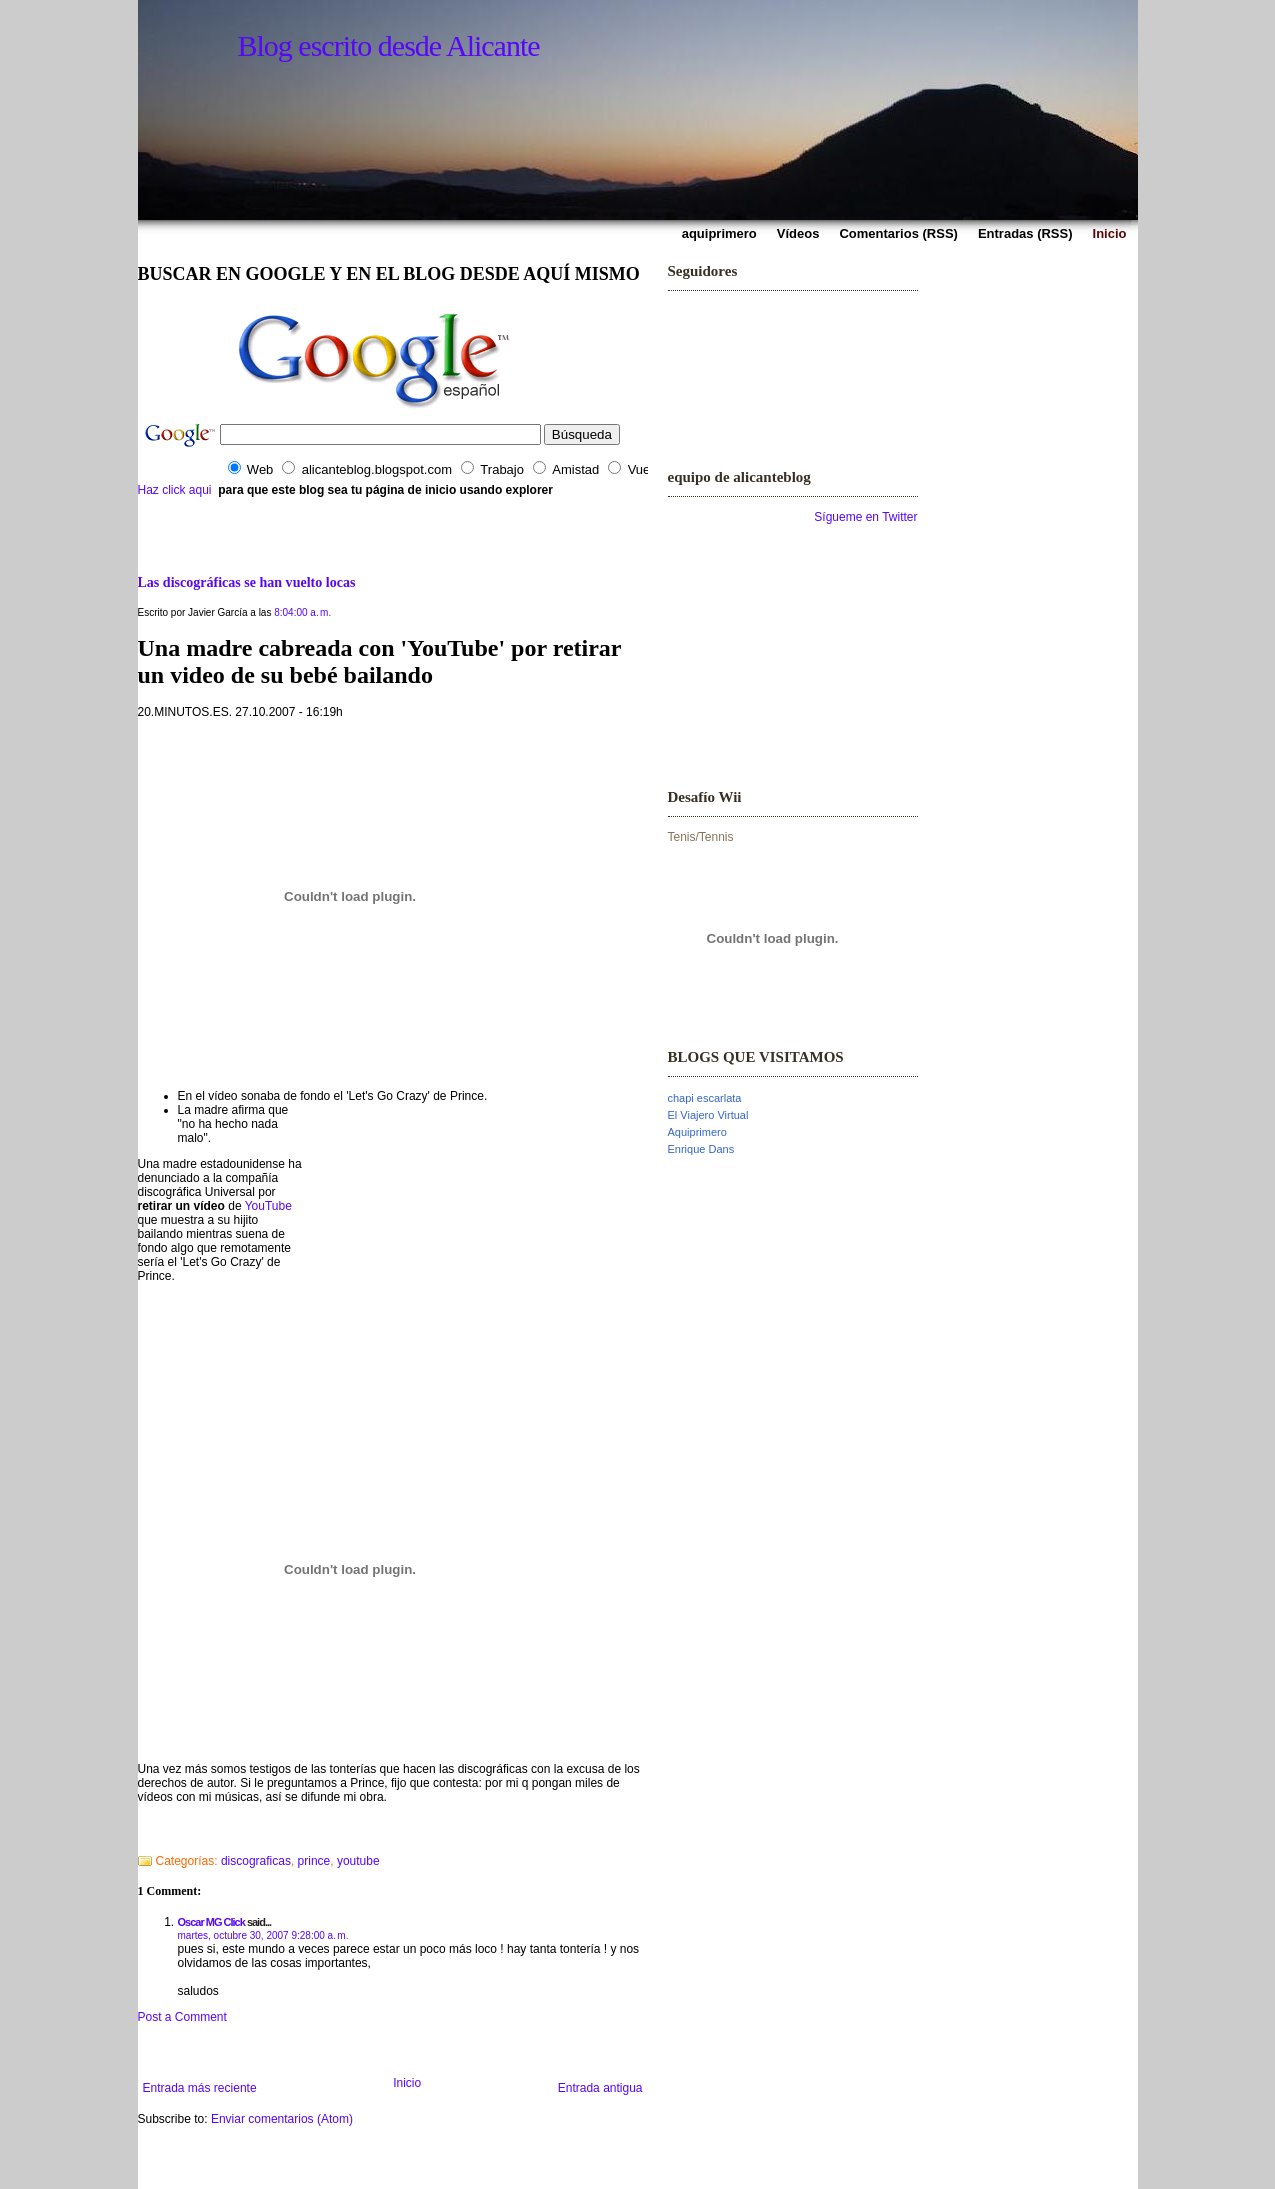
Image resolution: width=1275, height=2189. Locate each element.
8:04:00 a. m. (302, 612)
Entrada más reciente (200, 2088)
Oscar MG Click (211, 1922)
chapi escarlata (705, 1098)
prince (314, 1861)
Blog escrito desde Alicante (389, 45)
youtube (358, 1861)
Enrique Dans (701, 1149)
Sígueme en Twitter (865, 517)
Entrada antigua (600, 2088)
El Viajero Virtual (708, 1115)
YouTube (268, 1206)
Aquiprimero (697, 1132)
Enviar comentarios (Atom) (282, 2119)
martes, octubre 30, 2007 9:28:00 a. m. (263, 1935)
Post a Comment (182, 2017)
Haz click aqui (175, 490)
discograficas (256, 1861)
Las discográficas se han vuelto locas (247, 582)
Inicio (407, 2083)
